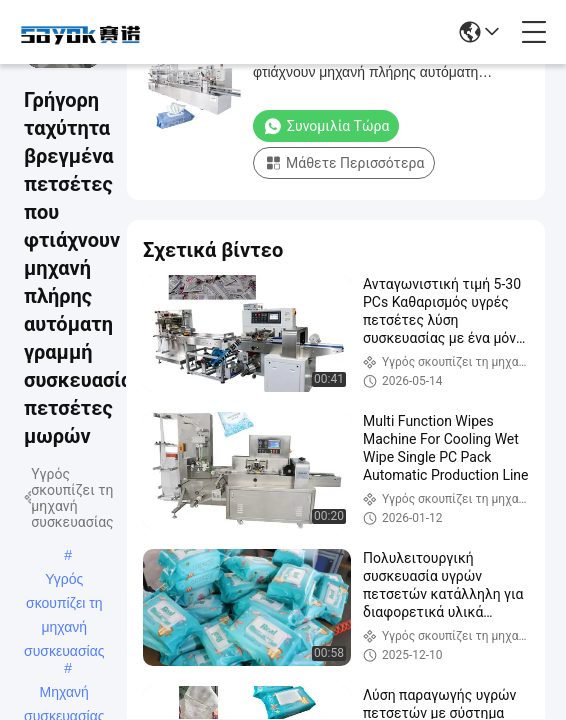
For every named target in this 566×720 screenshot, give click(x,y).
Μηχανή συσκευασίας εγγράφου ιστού (64, 694)
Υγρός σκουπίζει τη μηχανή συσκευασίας (64, 581)
